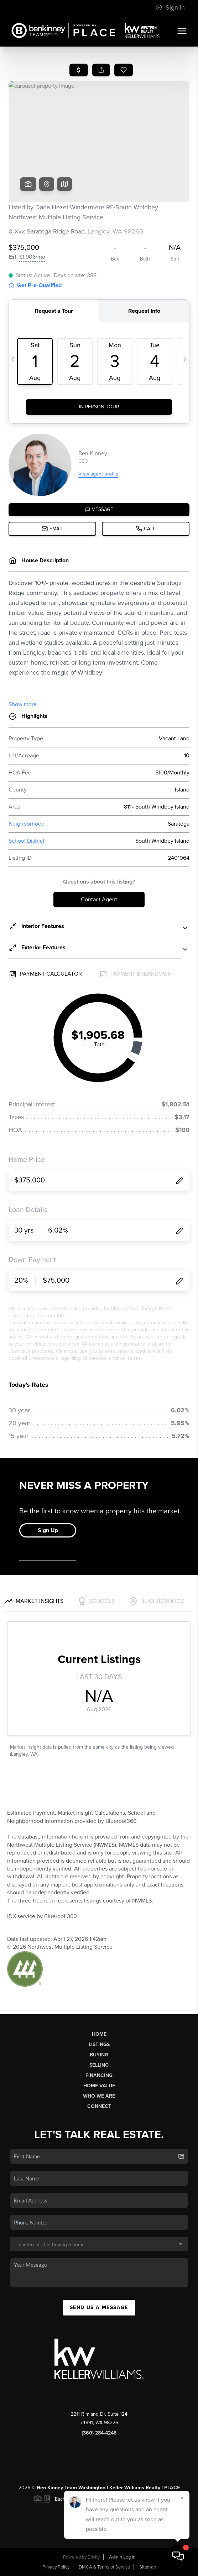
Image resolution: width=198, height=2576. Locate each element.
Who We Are (99, 2096)
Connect (99, 2106)
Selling (99, 2065)
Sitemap (147, 2567)
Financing (99, 2075)
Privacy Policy (55, 2567)
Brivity (94, 2557)
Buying (99, 2055)
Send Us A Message (99, 2307)
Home (99, 2034)
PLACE (172, 2488)
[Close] (182, 2498)
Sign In (170, 7)
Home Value (99, 2086)
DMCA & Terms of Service (104, 2567)
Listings (99, 2044)
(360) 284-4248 (99, 2433)
